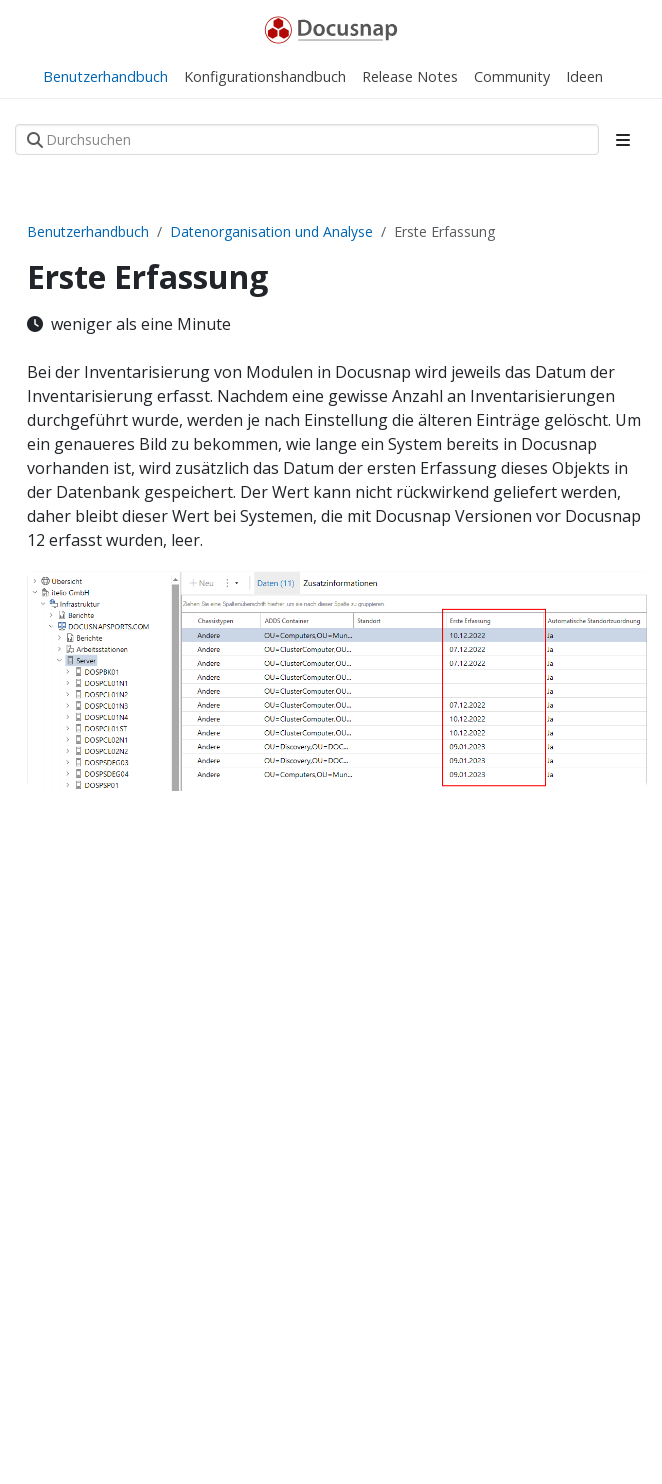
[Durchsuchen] (307, 139)
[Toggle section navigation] (623, 140)
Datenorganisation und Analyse (271, 231)
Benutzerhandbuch (88, 231)
